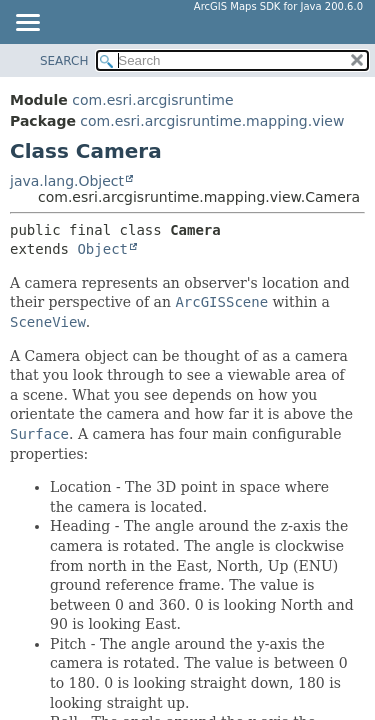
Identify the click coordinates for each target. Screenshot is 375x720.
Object (102, 249)
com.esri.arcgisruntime (152, 100)
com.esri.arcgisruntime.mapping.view (212, 121)
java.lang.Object (67, 181)
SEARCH (64, 61)
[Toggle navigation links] (27, 24)
